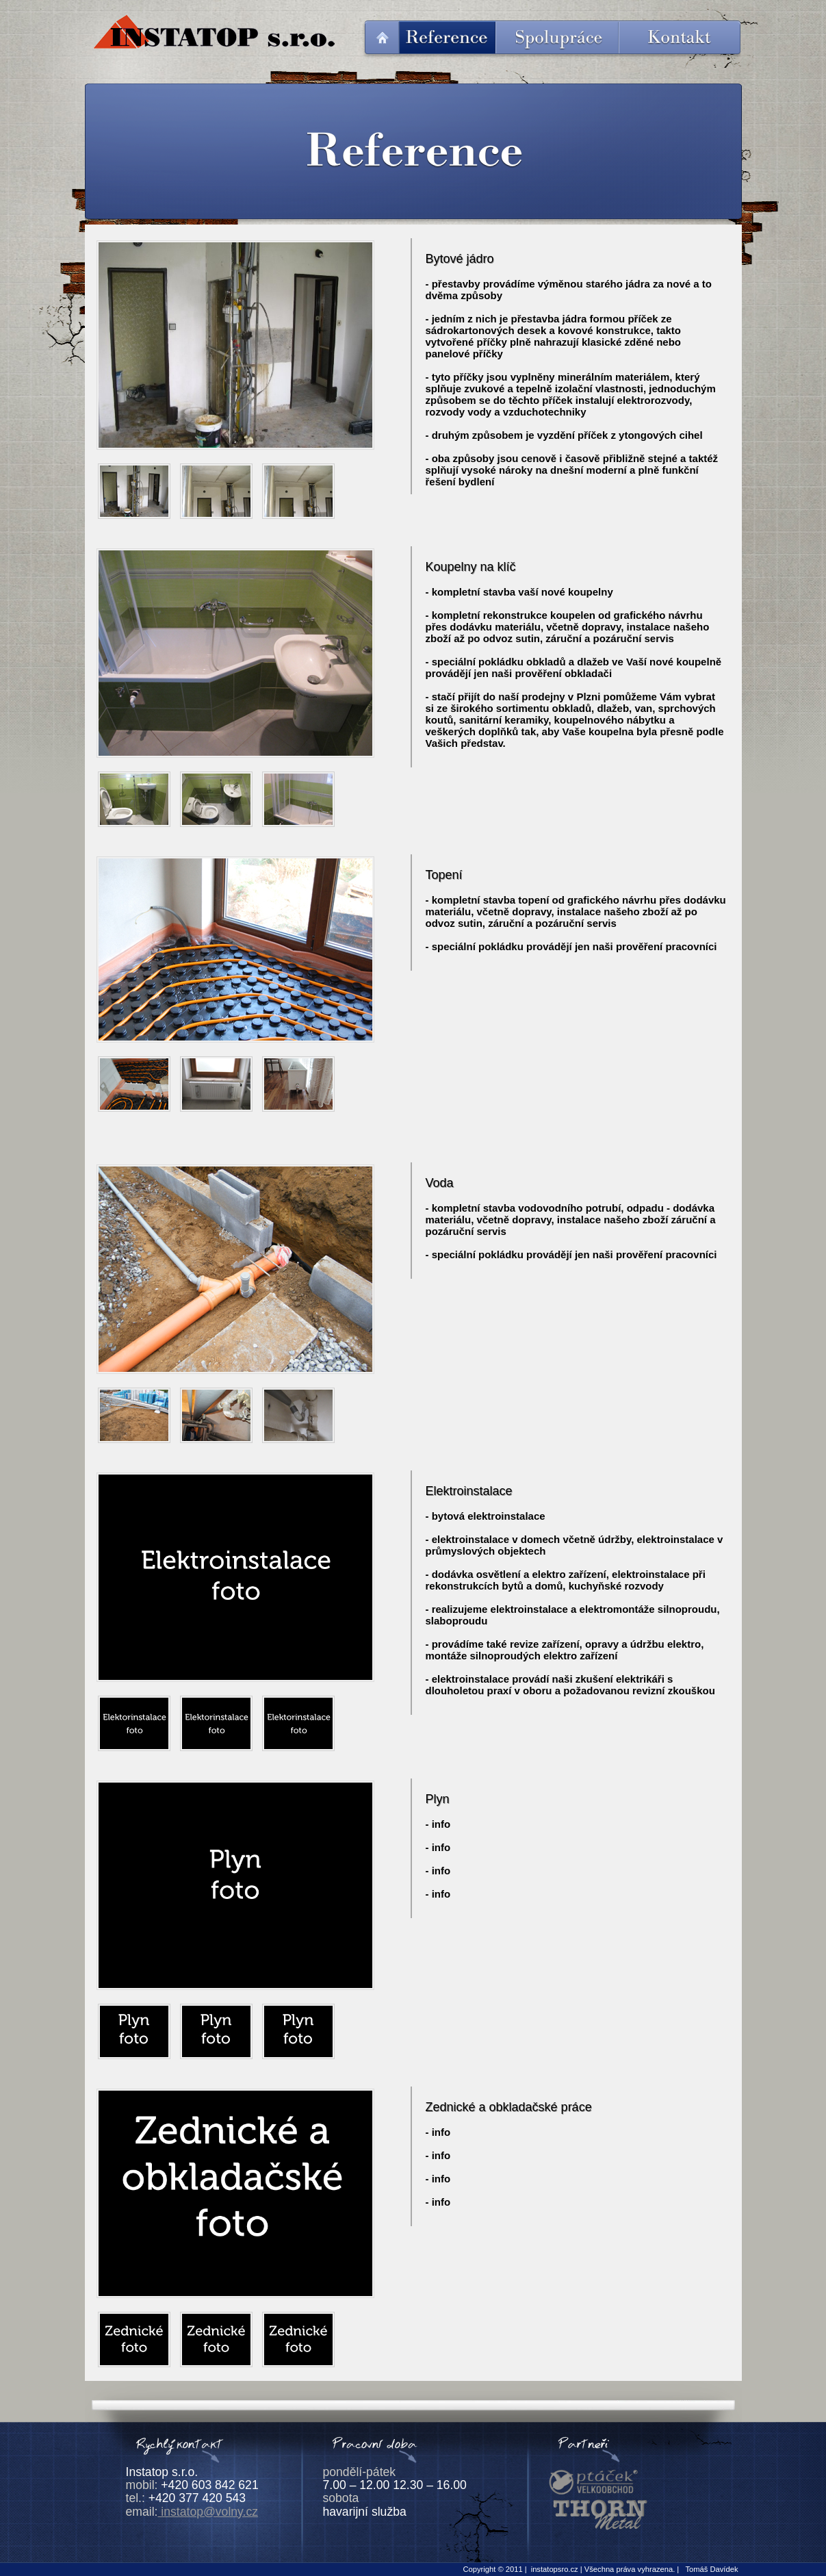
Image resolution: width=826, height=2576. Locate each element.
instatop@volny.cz (207, 2511)
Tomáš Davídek (711, 2569)
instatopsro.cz (554, 2569)
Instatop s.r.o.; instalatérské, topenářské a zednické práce (213, 32)
